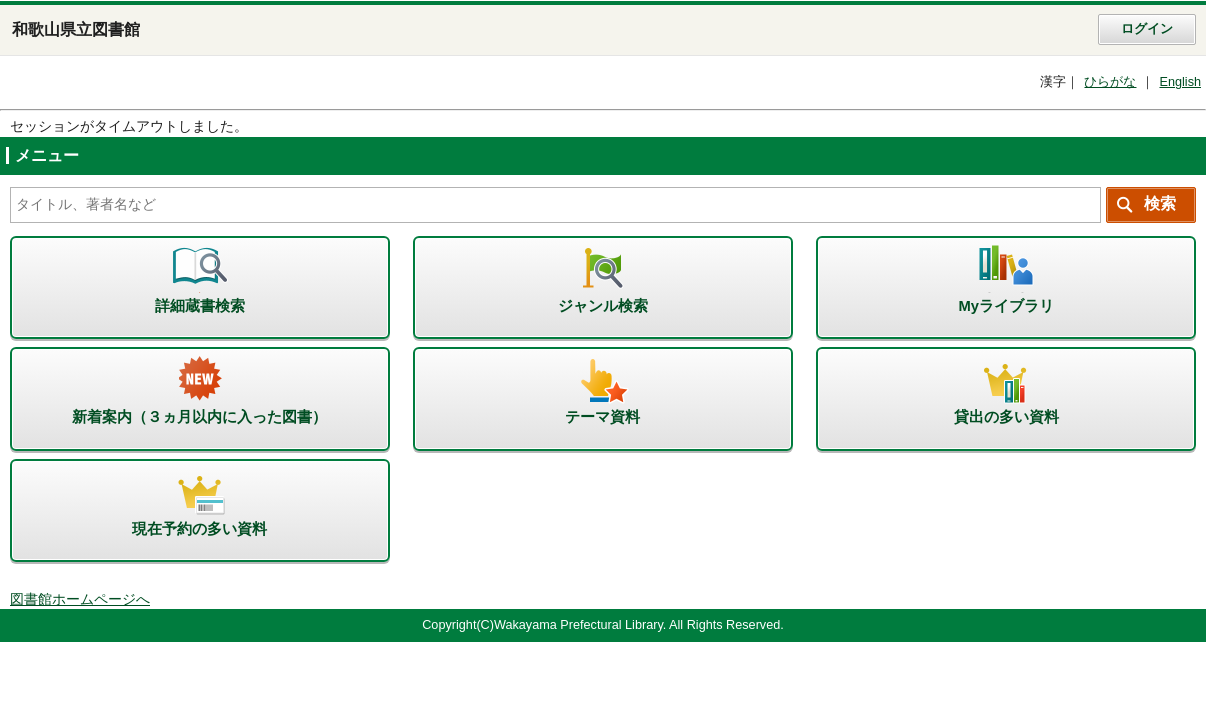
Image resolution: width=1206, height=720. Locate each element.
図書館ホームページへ (80, 599)
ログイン (1147, 29)
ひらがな (1110, 82)
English (1180, 82)
